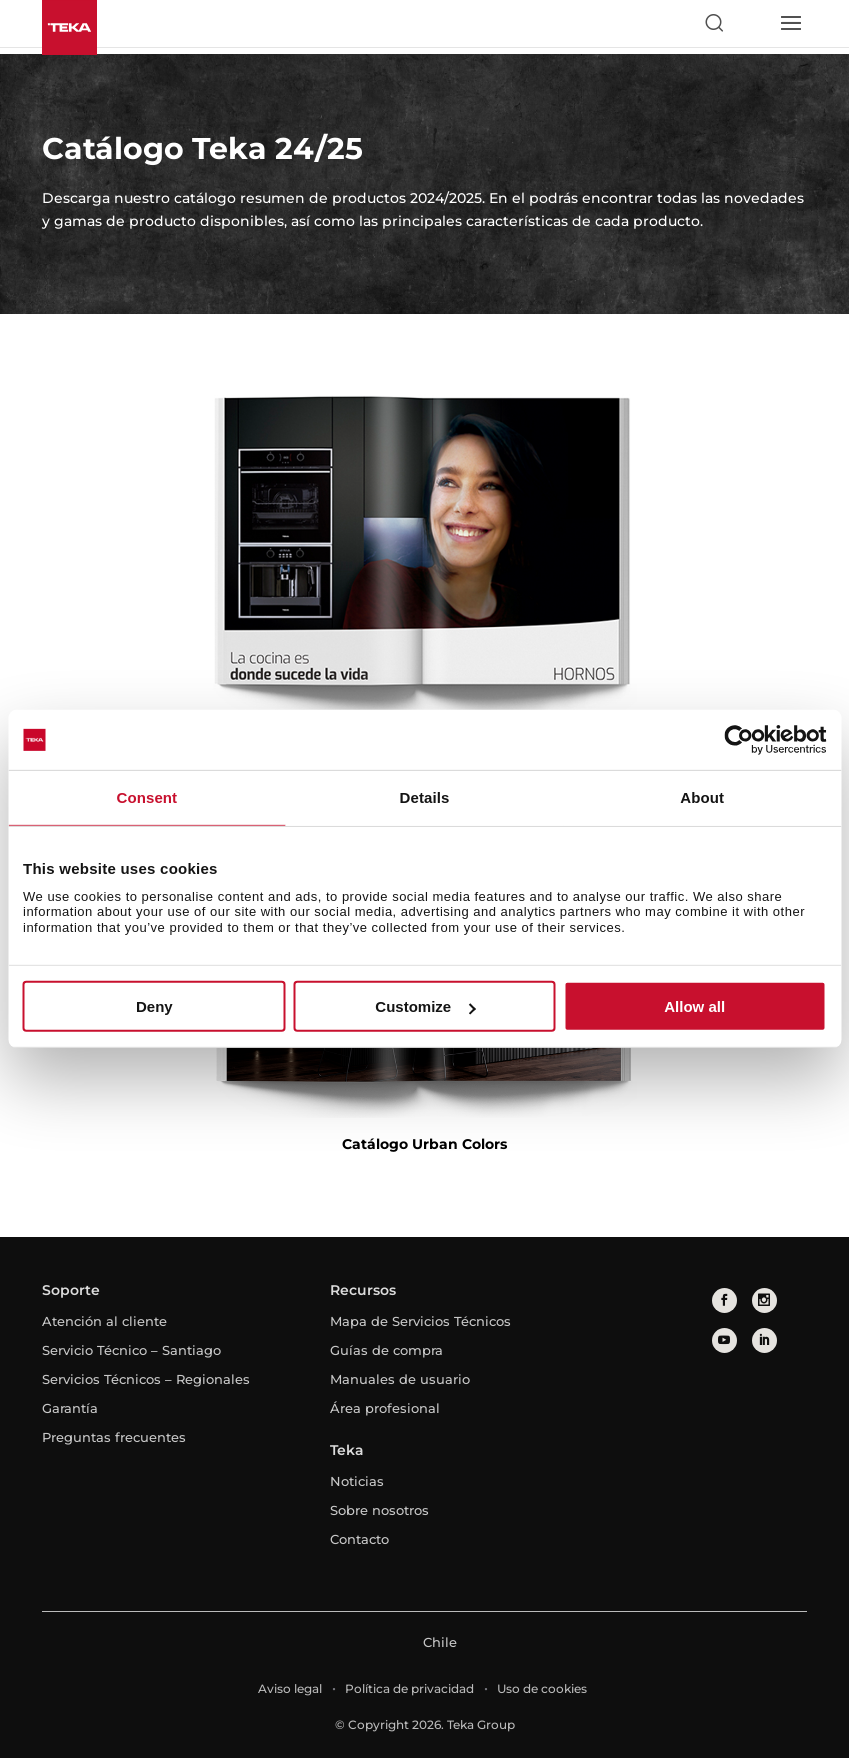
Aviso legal (290, 1688)
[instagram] (764, 1300)
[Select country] (752, 23)
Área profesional (385, 1408)
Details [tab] (425, 797)
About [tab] (702, 797)
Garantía (70, 1408)
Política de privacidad (409, 1688)
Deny (154, 1006)
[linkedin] (764, 1340)
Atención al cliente (104, 1321)
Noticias (357, 1481)
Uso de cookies (542, 1688)
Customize (425, 1006)
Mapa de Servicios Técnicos (420, 1321)
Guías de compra (386, 1350)
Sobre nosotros (379, 1510)
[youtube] (724, 1340)
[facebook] (724, 1300)
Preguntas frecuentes (114, 1437)
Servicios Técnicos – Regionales (146, 1379)
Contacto (359, 1539)
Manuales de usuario (400, 1379)
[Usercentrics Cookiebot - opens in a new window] (738, 740)
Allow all (694, 1006)
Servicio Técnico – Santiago (131, 1350)
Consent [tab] (146, 797)
